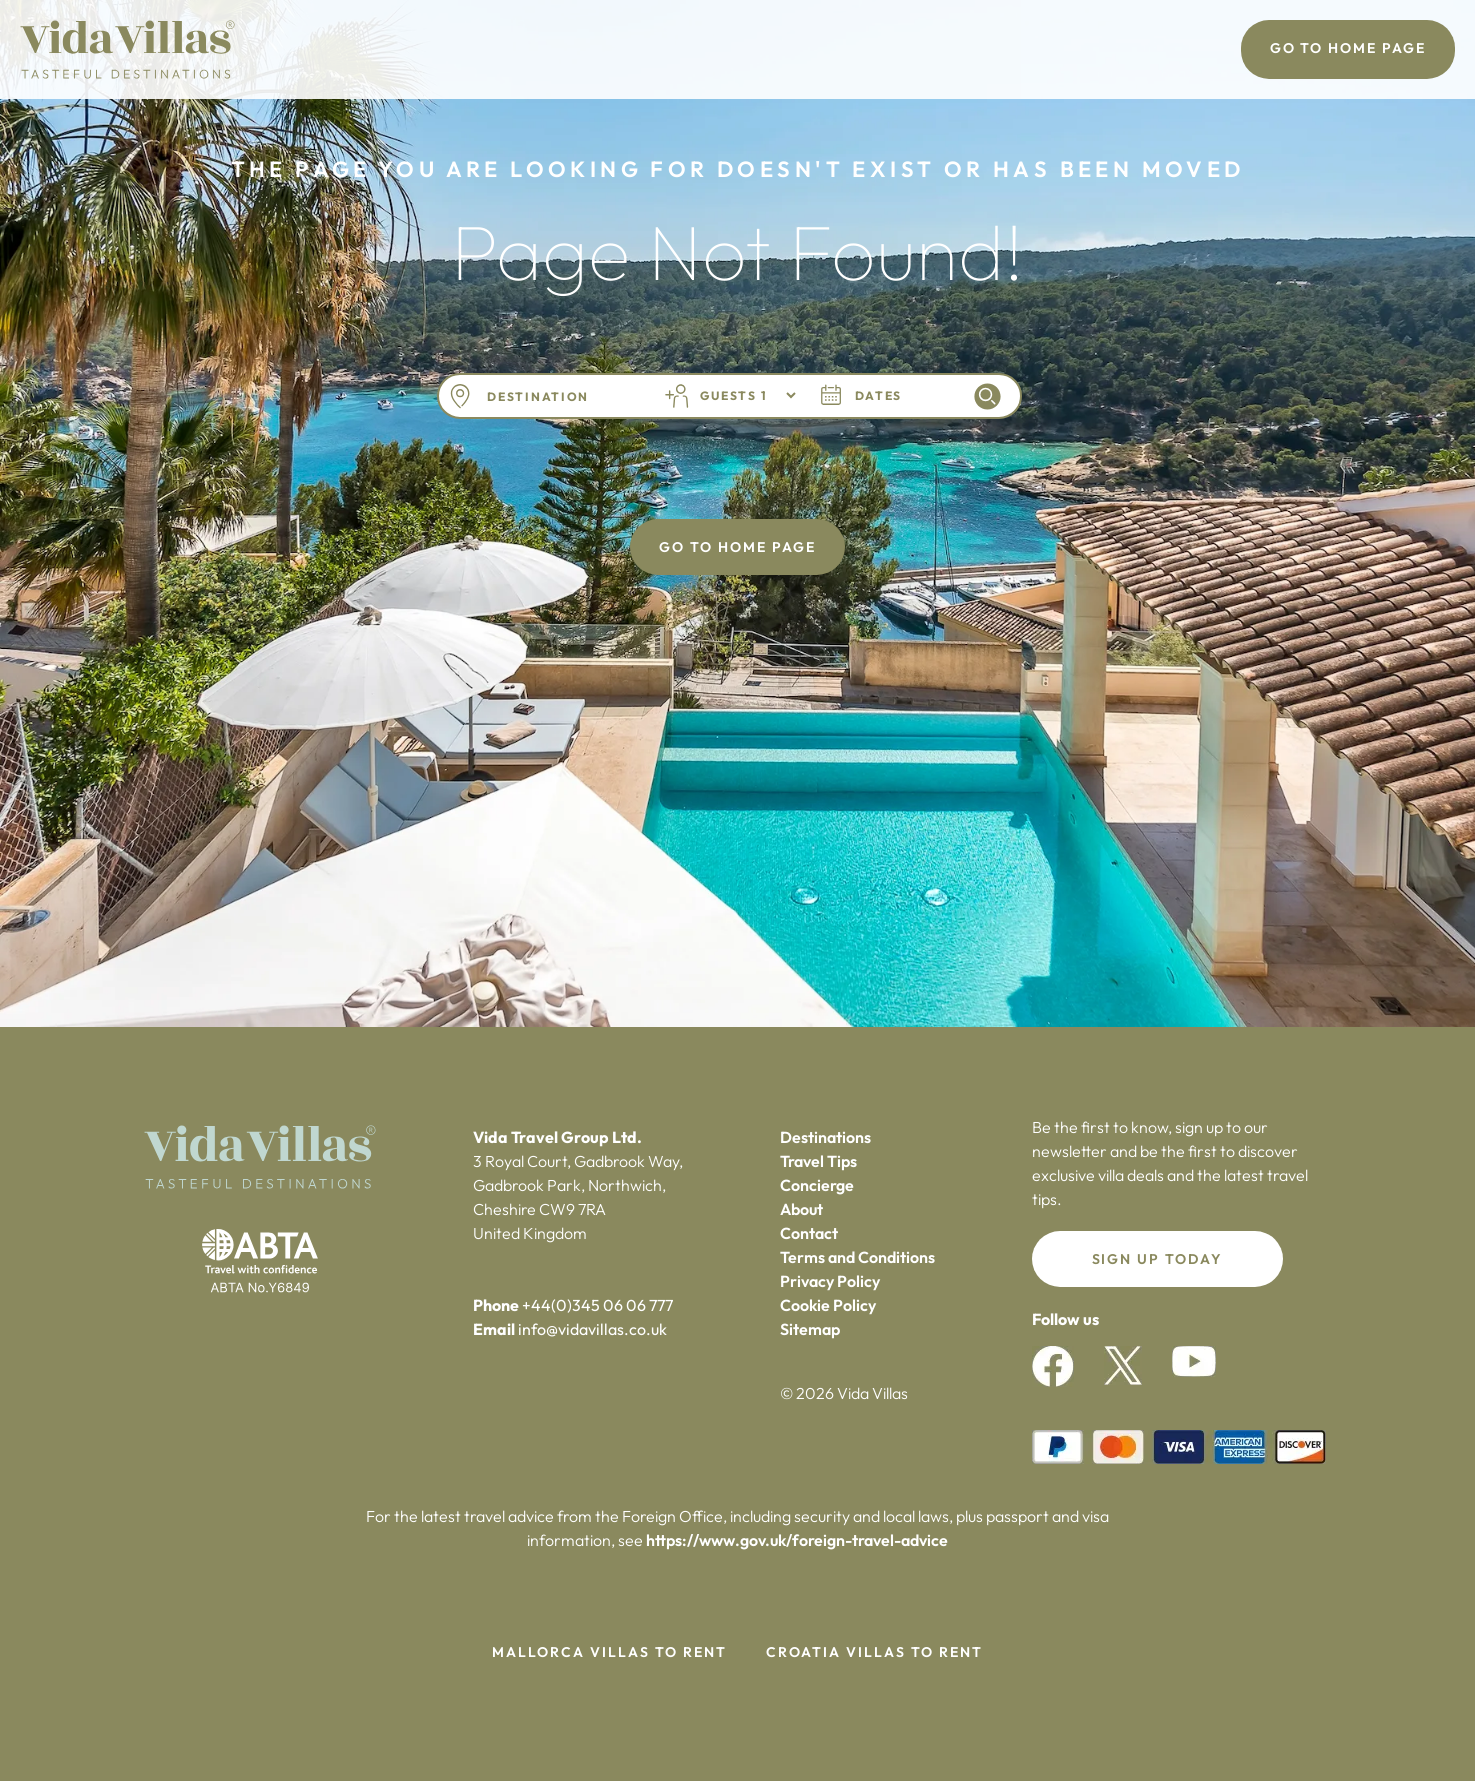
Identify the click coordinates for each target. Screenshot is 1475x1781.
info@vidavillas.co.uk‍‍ (592, 1329)
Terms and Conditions (857, 1257)
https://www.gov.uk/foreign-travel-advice (797, 1540)
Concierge (817, 1185)
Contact (809, 1233)
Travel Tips (818, 1161)
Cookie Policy (828, 1305)
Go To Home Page (1348, 48)
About (801, 1209)
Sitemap (810, 1329)
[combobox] (560, 396)
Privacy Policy (830, 1281)
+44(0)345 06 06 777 (597, 1305)
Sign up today (1157, 1259)
